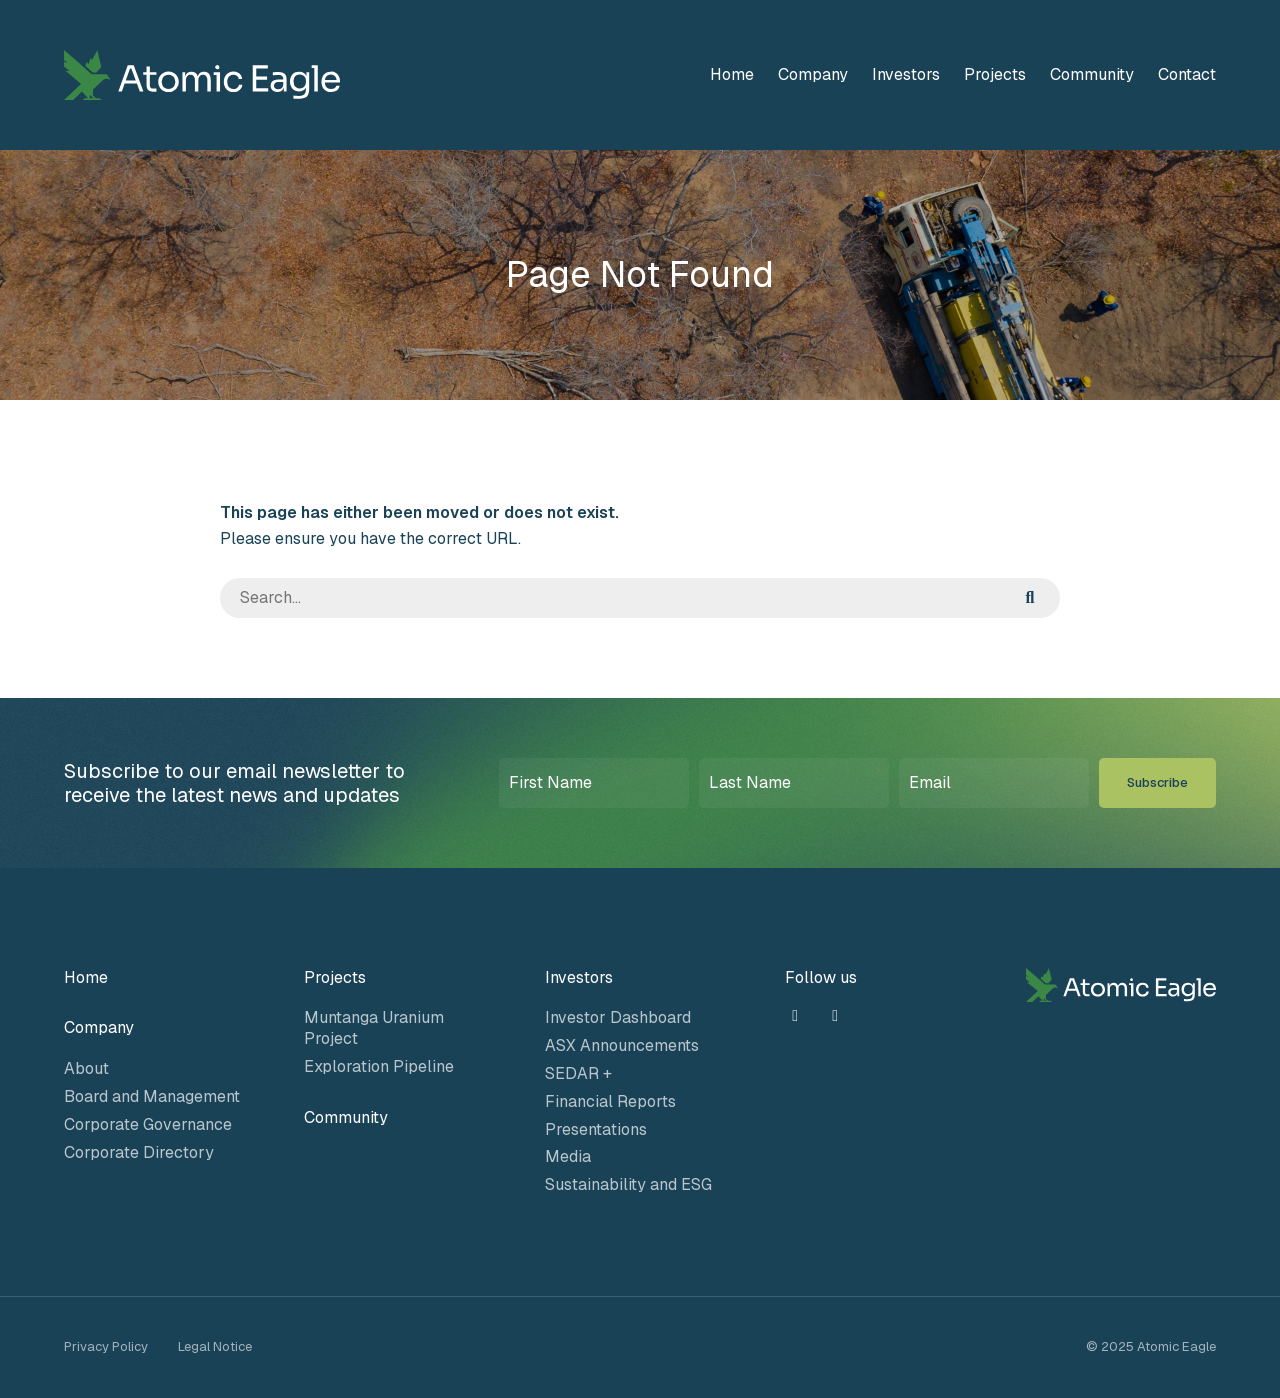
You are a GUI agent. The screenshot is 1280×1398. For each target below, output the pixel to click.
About (86, 1068)
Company (813, 74)
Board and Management (152, 1096)
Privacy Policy (106, 1346)
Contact (1187, 74)
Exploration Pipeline (379, 1066)
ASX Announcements (622, 1045)
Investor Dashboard (618, 1017)
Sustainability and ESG (628, 1184)
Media (568, 1156)
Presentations (596, 1129)
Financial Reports (610, 1101)
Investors (906, 74)
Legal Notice (215, 1346)
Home (732, 74)
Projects (995, 74)
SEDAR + (578, 1073)
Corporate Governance (148, 1124)
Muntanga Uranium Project (374, 1028)
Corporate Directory (139, 1152)
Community (1092, 74)
